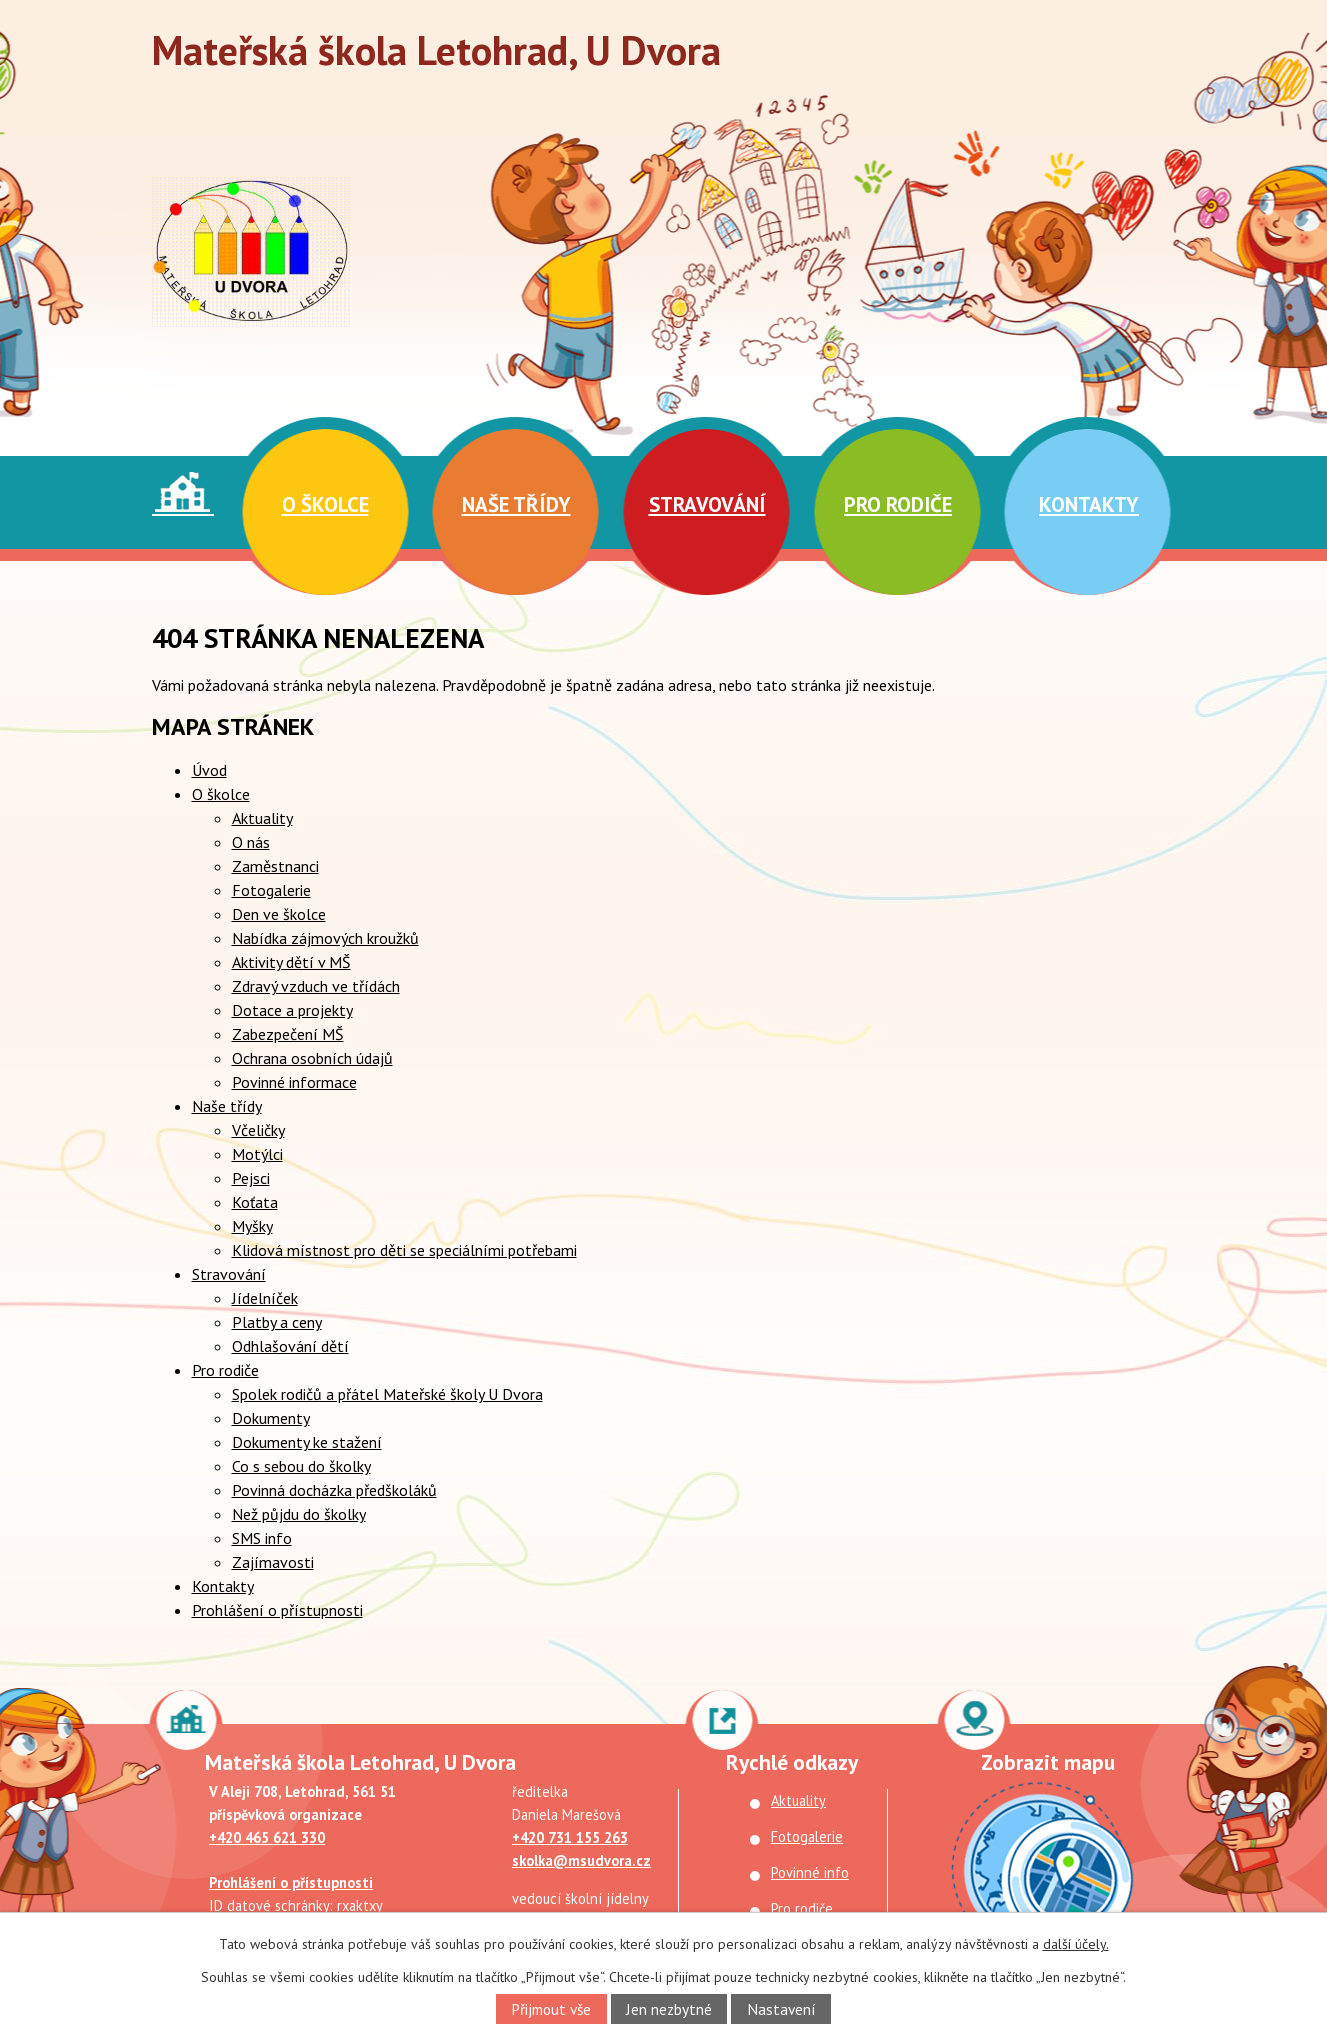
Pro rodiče (898, 504)
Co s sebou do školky (301, 1466)
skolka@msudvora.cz (581, 1860)
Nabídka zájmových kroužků (325, 938)
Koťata (255, 1202)
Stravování (707, 504)
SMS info (262, 1538)
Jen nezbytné (669, 2009)
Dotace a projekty (292, 1010)
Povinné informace (294, 1082)
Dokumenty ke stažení (307, 1442)
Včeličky (258, 1130)
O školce (325, 504)
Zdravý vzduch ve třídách (316, 986)
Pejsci (251, 1178)
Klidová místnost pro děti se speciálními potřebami (404, 1250)
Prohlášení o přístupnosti (277, 1610)
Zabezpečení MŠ (288, 1034)
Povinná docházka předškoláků (334, 1490)
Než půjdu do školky (299, 1514)
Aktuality (262, 818)
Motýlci (257, 1154)
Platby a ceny (277, 1322)
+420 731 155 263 (570, 1837)
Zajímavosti (273, 1562)
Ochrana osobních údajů (312, 1058)
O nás (251, 842)
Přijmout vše (551, 2009)
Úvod (183, 492)
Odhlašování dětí (290, 1346)
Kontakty (1089, 504)
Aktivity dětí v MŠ (291, 962)
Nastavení (781, 2009)
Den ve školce (279, 914)
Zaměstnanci (275, 866)
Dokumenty (271, 1418)
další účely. (1076, 1944)
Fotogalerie (271, 890)
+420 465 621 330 (267, 1837)
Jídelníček (265, 1298)
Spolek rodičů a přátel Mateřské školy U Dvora (387, 1394)
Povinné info (810, 1872)
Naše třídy (516, 504)
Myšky (252, 1226)
